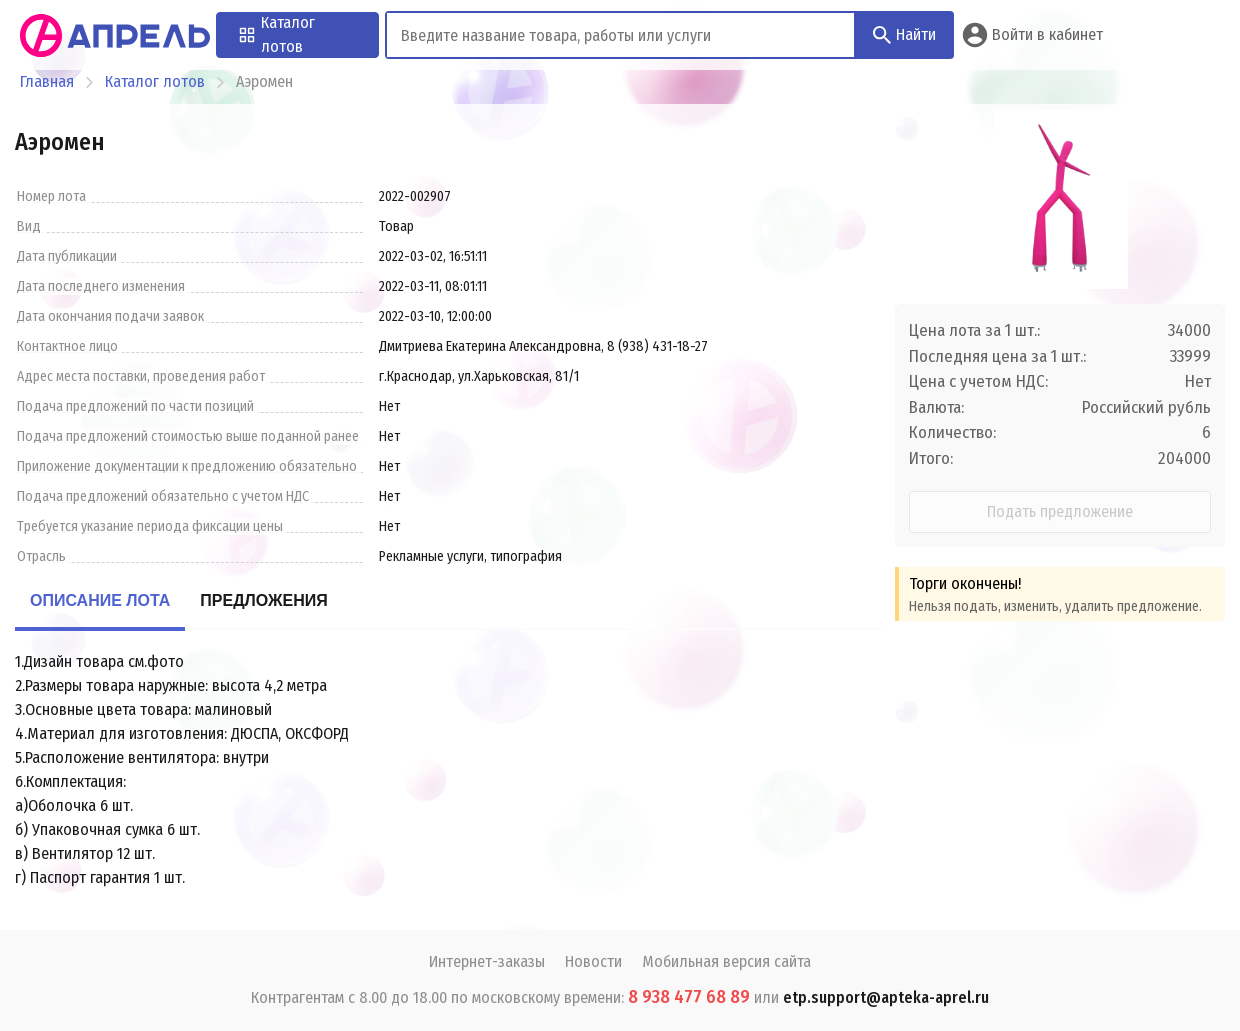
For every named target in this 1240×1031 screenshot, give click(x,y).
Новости (593, 961)
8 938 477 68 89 (689, 997)
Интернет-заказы (487, 961)
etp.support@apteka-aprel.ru (886, 997)
